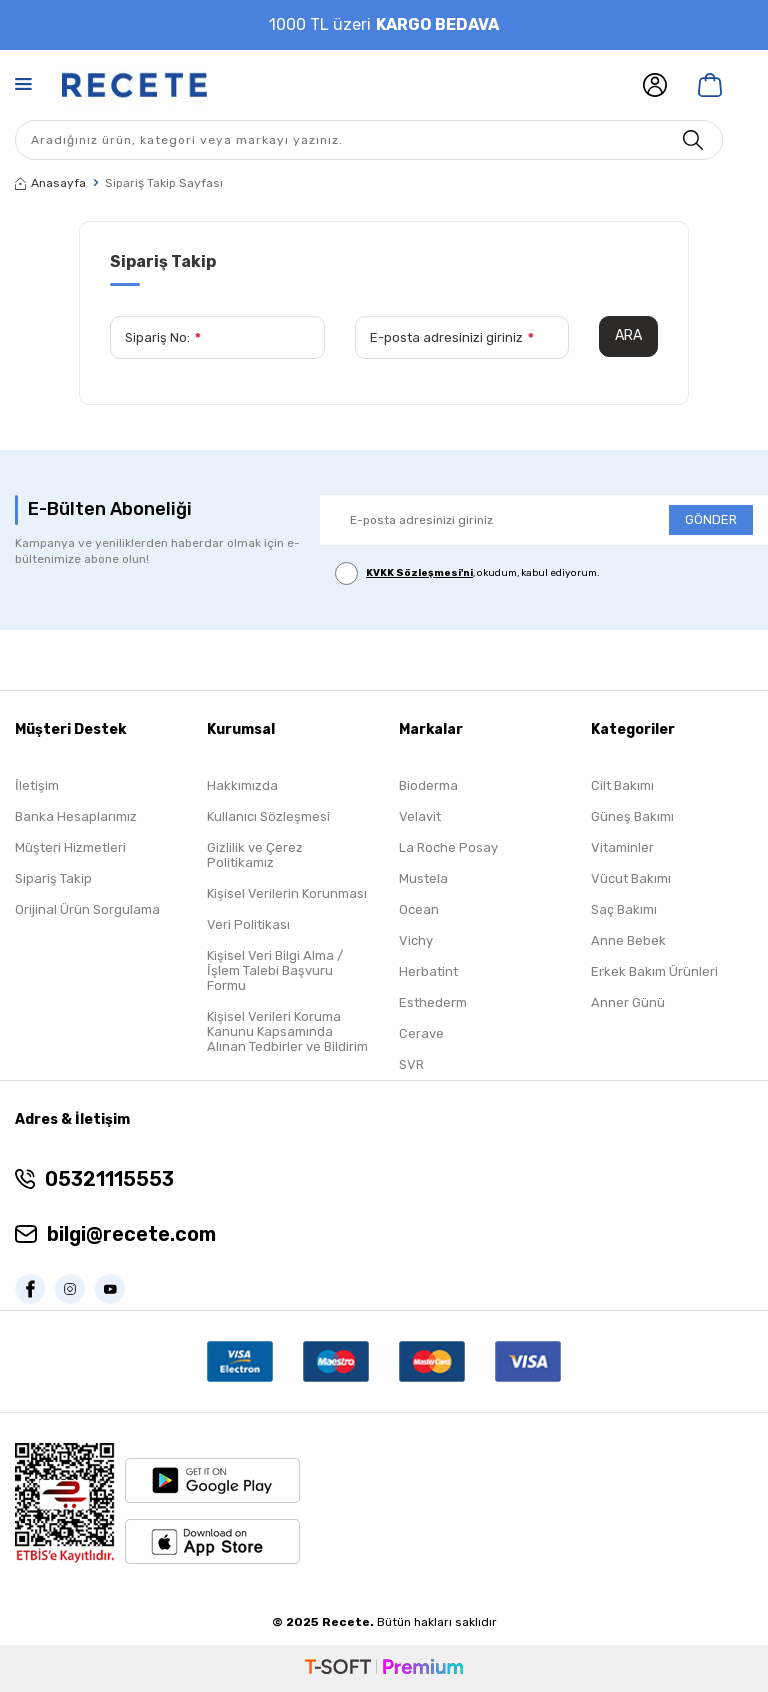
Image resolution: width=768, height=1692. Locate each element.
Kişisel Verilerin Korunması (287, 893)
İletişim (37, 785)
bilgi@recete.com (131, 1234)
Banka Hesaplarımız (76, 816)
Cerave (421, 1033)
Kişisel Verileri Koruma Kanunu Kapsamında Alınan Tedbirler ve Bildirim (287, 1031)
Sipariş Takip (53, 878)
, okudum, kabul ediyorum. (467, 573)
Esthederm (433, 1002)
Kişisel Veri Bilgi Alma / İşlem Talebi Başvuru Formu (275, 970)
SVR (411, 1064)
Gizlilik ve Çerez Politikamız (255, 855)
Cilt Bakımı (622, 785)
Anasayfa (50, 183)
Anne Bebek (628, 940)
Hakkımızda (242, 785)
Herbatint (428, 971)
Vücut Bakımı (631, 878)
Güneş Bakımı (632, 816)
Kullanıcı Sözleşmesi (268, 816)
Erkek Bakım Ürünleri (654, 971)
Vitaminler (622, 847)
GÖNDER (711, 519)
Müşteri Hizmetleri (70, 847)
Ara (628, 335)
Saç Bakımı (624, 909)
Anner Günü (628, 1002)
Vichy (416, 940)
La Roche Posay (448, 847)
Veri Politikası (248, 924)
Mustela (423, 878)
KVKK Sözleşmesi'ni (419, 573)
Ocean (419, 909)
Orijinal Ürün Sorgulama (87, 909)
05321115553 (109, 1179)
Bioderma (428, 785)
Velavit (420, 816)
